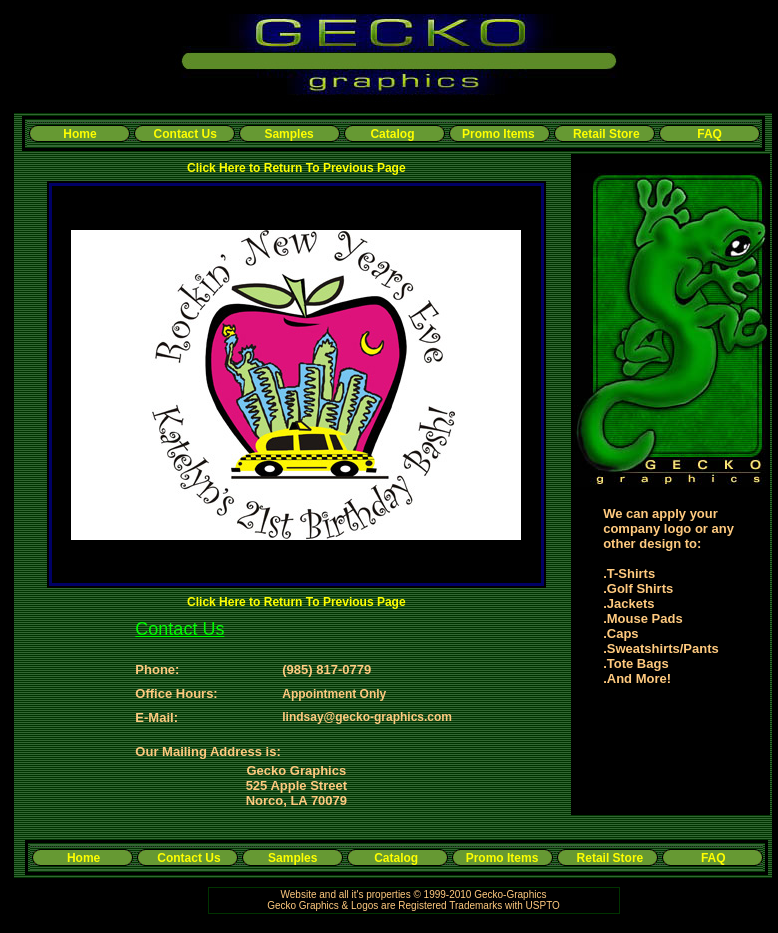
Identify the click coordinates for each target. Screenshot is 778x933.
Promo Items (498, 134)
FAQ (709, 134)
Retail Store (606, 134)
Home (79, 134)
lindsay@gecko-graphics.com (367, 717)
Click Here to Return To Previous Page (296, 168)
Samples (288, 134)
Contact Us (185, 134)
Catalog (392, 134)
